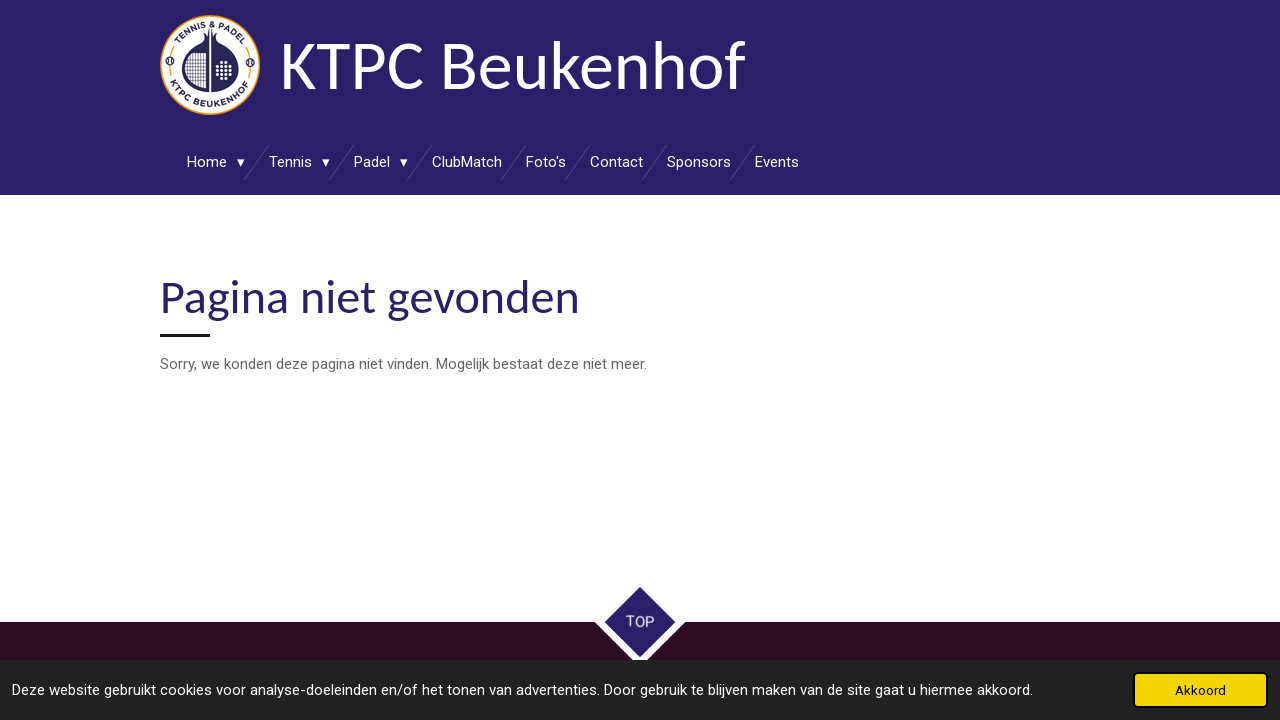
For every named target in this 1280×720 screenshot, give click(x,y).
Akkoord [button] (1200, 690)
